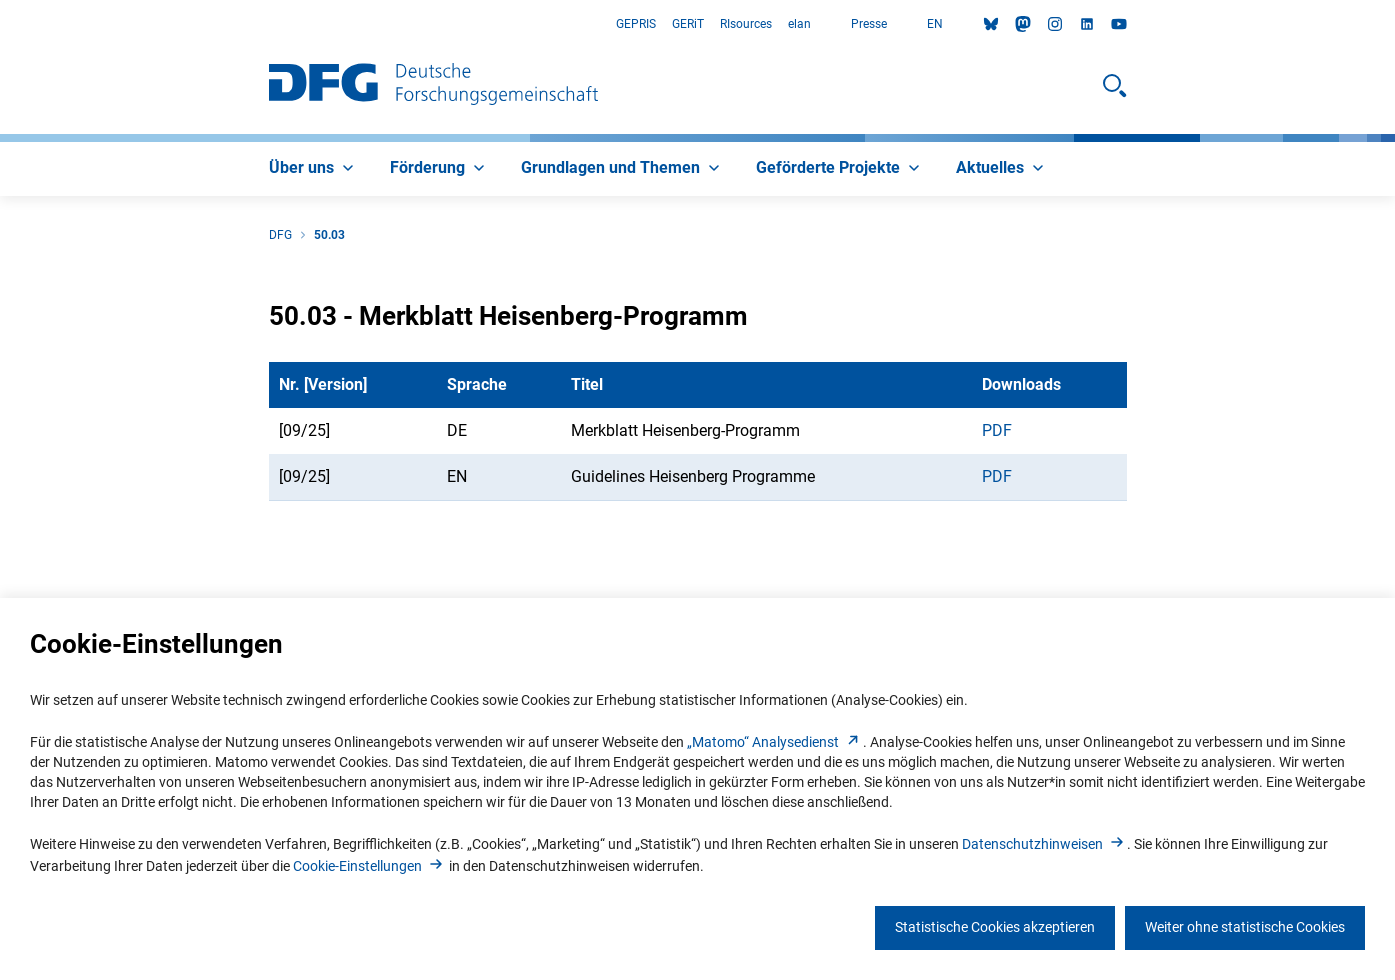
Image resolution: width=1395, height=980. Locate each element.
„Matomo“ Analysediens (775, 742)
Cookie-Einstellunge (369, 866)
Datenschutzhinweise (1044, 844)
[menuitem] (313, 169)
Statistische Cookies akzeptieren (995, 927)
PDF (997, 430)
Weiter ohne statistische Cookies (1245, 927)
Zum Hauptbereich (0, 24)
